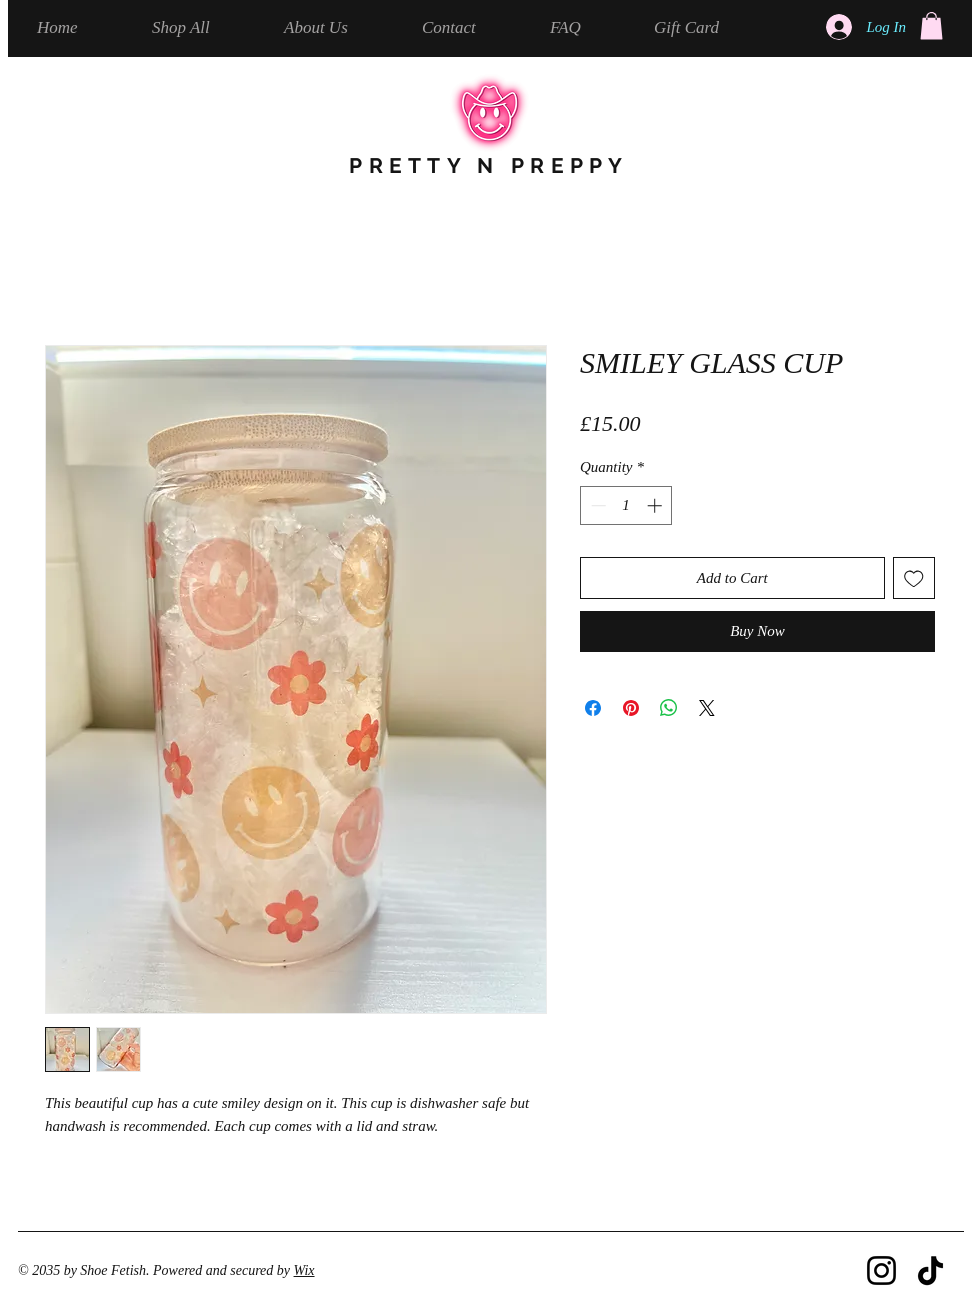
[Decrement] (596, 505)
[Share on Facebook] (593, 708)
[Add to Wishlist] (914, 578)
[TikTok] (930, 1270)
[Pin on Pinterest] (631, 708)
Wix (304, 1270)
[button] (931, 25)
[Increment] (656, 505)
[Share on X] (707, 708)
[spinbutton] (626, 505)
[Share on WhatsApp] (669, 708)
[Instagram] (881, 1270)
